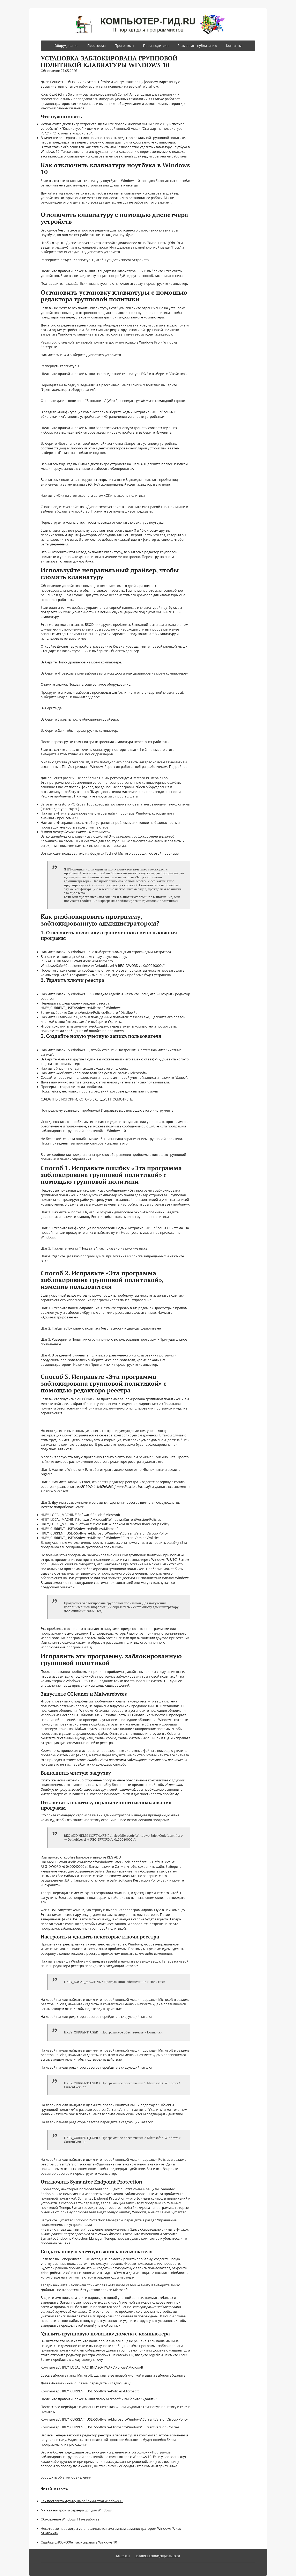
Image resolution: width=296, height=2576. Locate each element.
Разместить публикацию (197, 45)
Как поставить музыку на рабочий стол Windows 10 (82, 2501)
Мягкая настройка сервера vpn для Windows (76, 2510)
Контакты (234, 45)
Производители (156, 45)
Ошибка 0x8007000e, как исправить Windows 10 (79, 2542)
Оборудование (66, 45)
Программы (124, 45)
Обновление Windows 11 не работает (71, 2519)
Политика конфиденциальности (157, 2556)
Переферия (96, 45)
